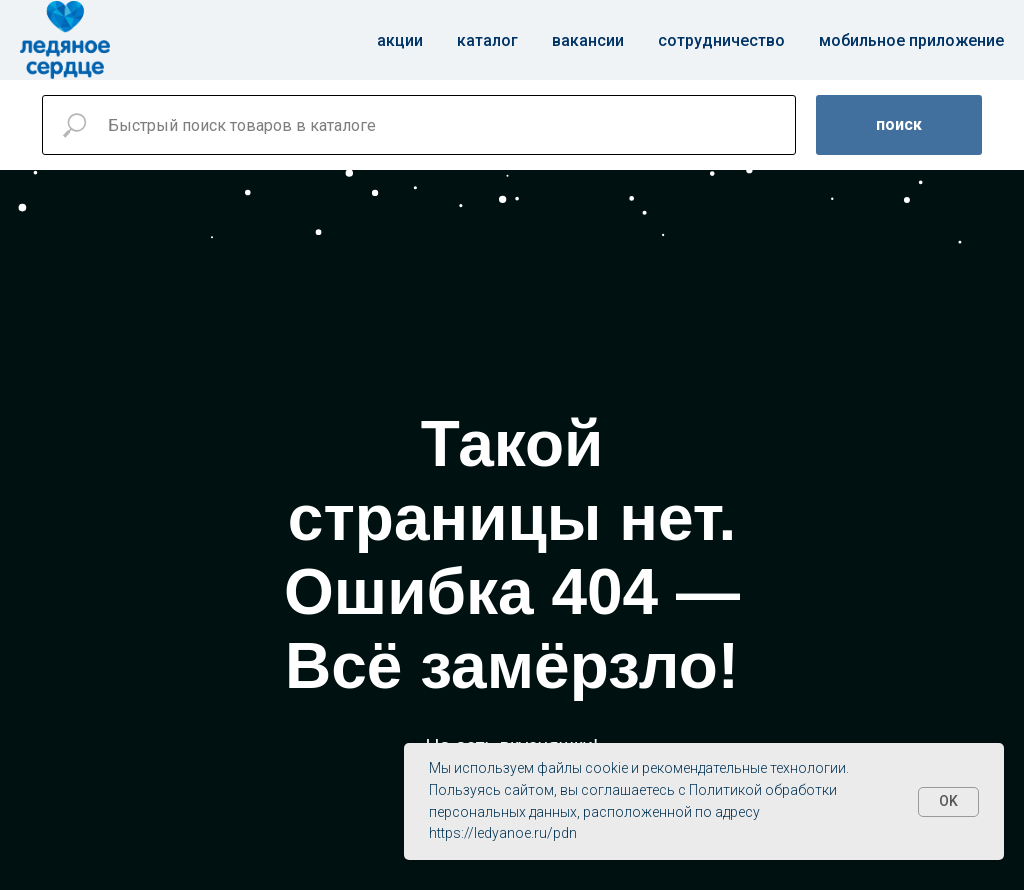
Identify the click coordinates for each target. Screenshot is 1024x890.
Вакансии (588, 40)
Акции (400, 40)
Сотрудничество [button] (721, 40)
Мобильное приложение (911, 40)
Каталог (487, 40)
